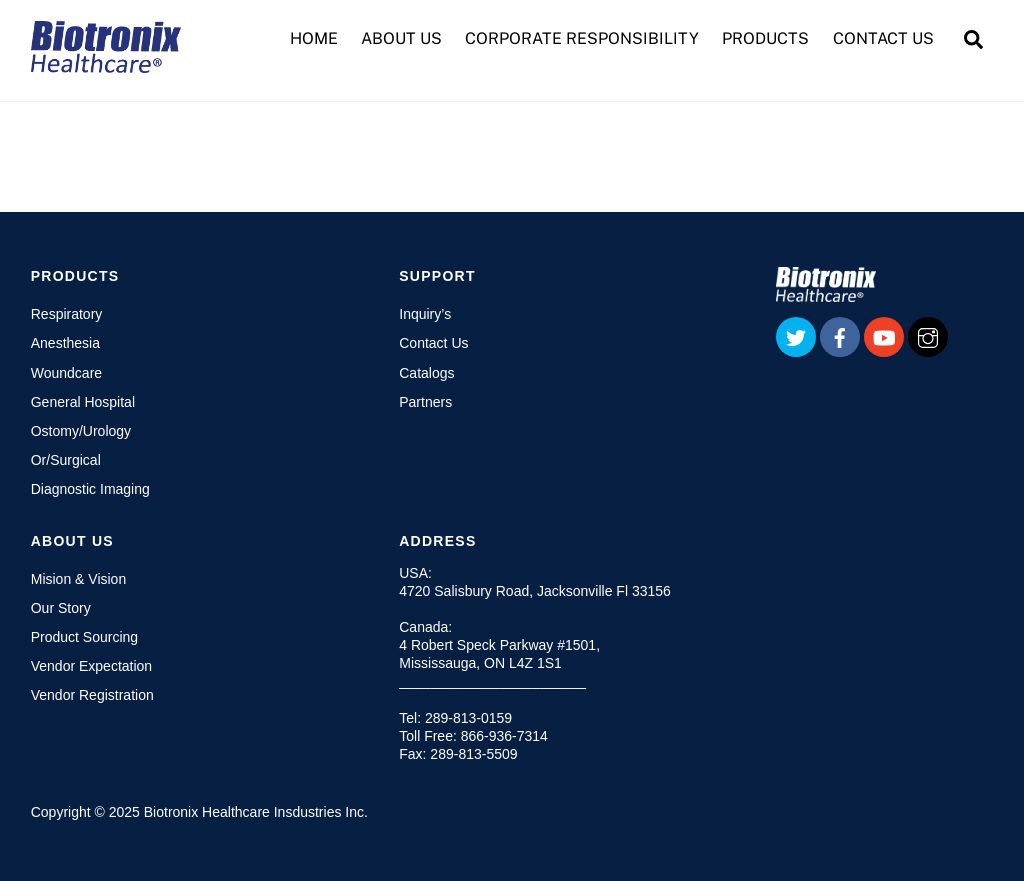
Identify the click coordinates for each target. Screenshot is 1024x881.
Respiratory (67, 314)
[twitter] (796, 336)
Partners (425, 402)
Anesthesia (65, 343)
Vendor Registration (92, 695)
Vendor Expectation (91, 666)
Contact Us (433, 343)
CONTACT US (883, 38)
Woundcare (66, 373)
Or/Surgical (66, 460)
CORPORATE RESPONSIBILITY (582, 38)
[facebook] (840, 336)
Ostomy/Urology (81, 431)
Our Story (61, 608)
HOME (314, 38)
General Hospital (83, 402)
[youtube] (884, 336)
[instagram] (928, 336)
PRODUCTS (765, 38)
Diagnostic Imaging (90, 489)
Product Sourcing (84, 637)
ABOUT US (401, 38)
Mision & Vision (78, 579)
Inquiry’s (425, 314)
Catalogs (426, 373)
